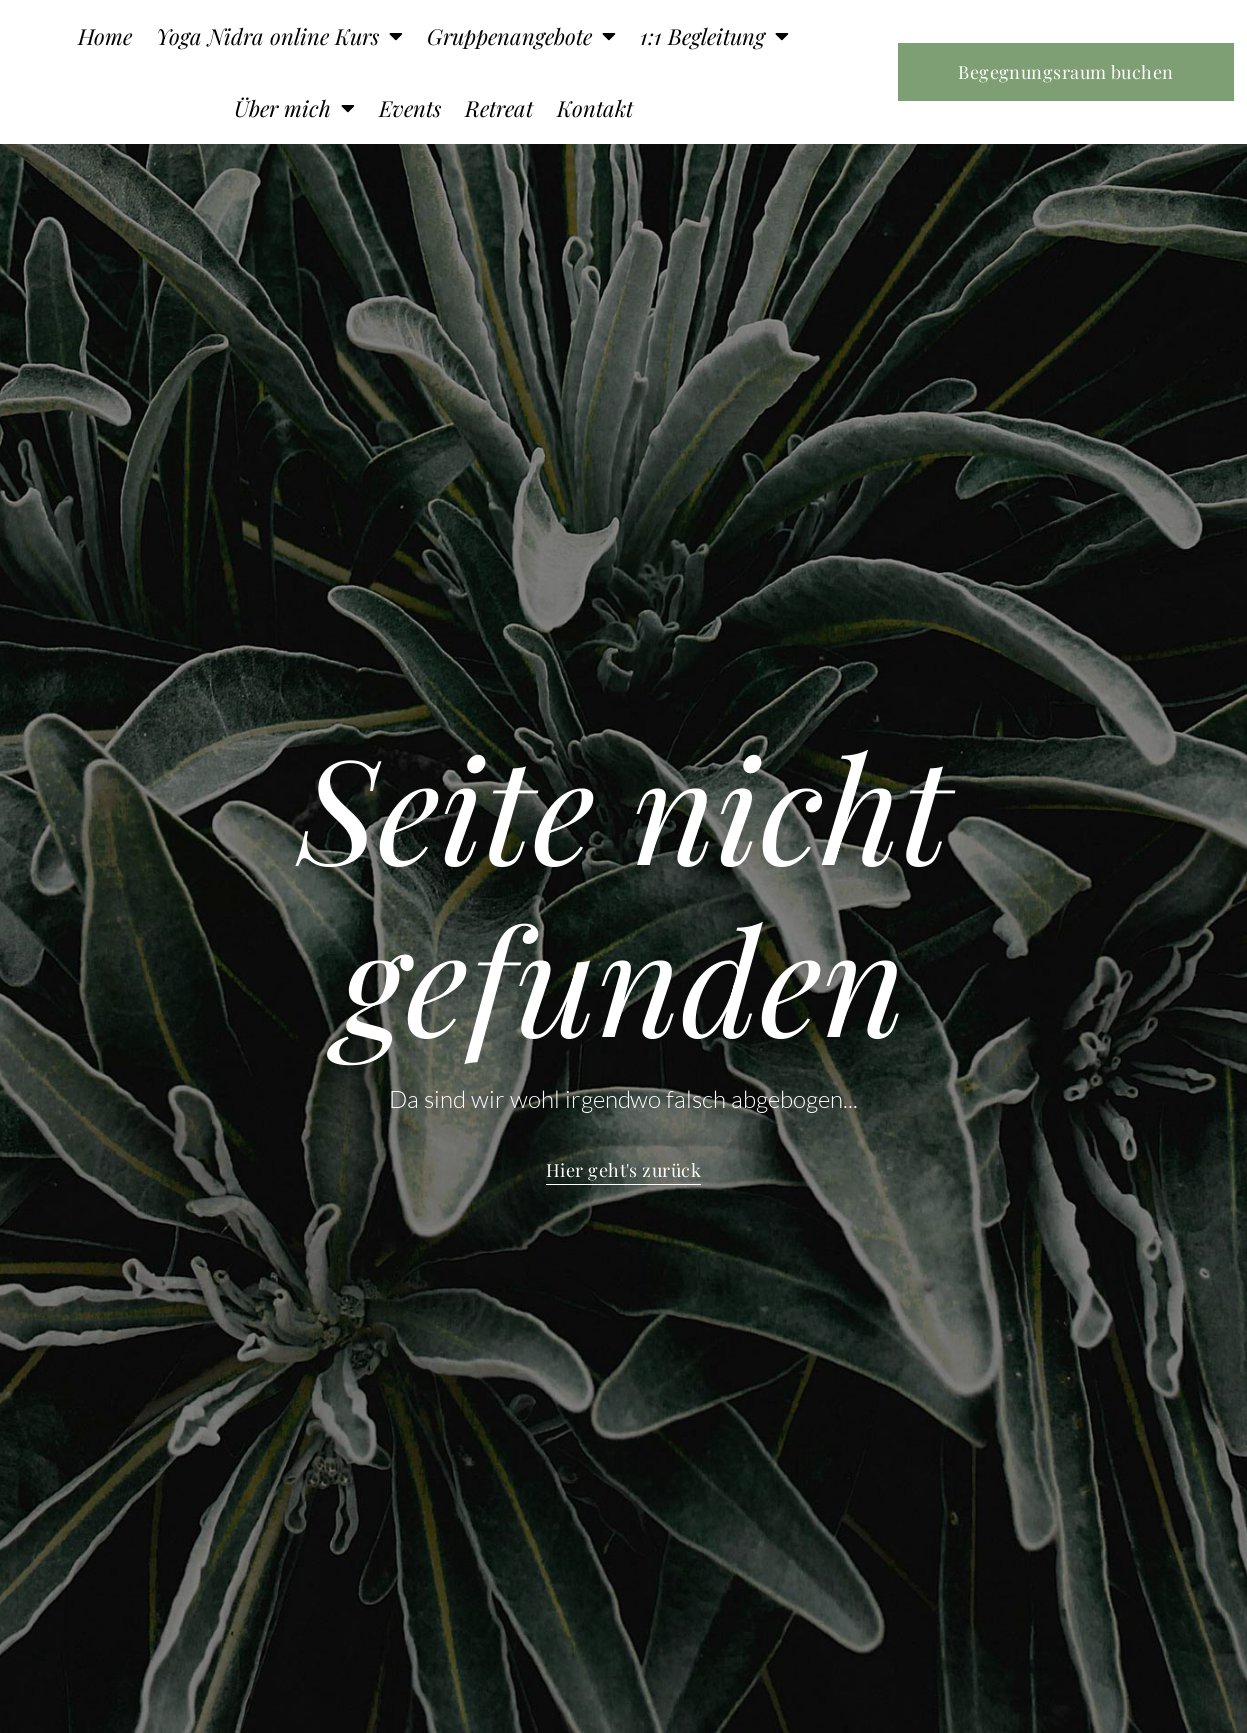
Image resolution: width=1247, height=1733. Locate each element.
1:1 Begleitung (714, 36)
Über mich (294, 108)
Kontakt (595, 108)
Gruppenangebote (521, 36)
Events (410, 108)
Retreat (499, 108)
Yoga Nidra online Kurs (279, 36)
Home (105, 36)
